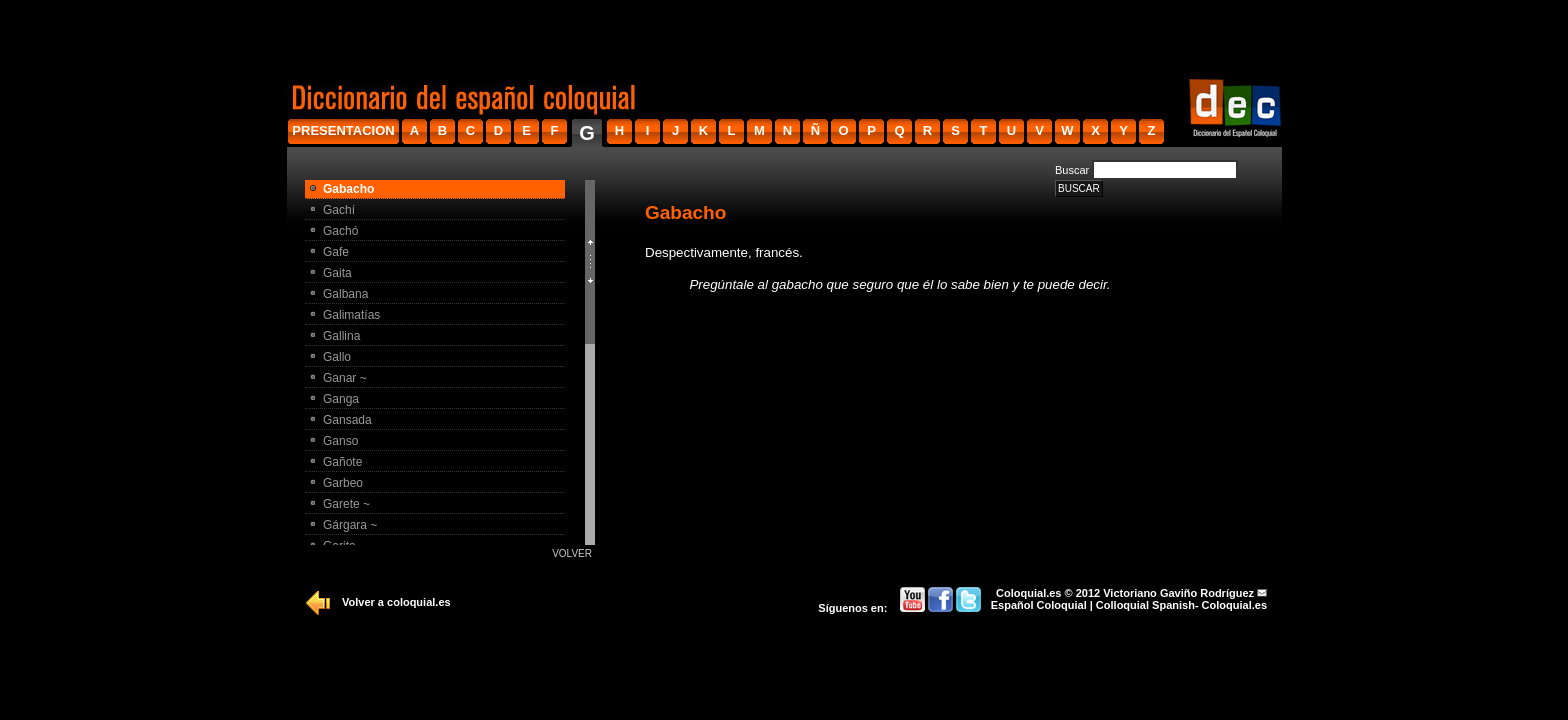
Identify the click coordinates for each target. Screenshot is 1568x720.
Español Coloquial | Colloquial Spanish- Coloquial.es (1129, 605)
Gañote (342, 462)
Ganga (341, 399)
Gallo (337, 357)
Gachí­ (339, 210)
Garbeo (343, 483)
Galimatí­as (351, 315)
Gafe (336, 252)
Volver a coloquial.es (396, 602)
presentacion (343, 130)
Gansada (347, 420)
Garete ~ (346, 504)
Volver (572, 553)
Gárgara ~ (350, 525)
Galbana (345, 294)
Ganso (340, 441)
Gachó (340, 231)
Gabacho (348, 189)
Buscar (1072, 170)
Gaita (337, 273)
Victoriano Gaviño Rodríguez (1178, 593)
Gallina (341, 336)
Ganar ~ (345, 378)
